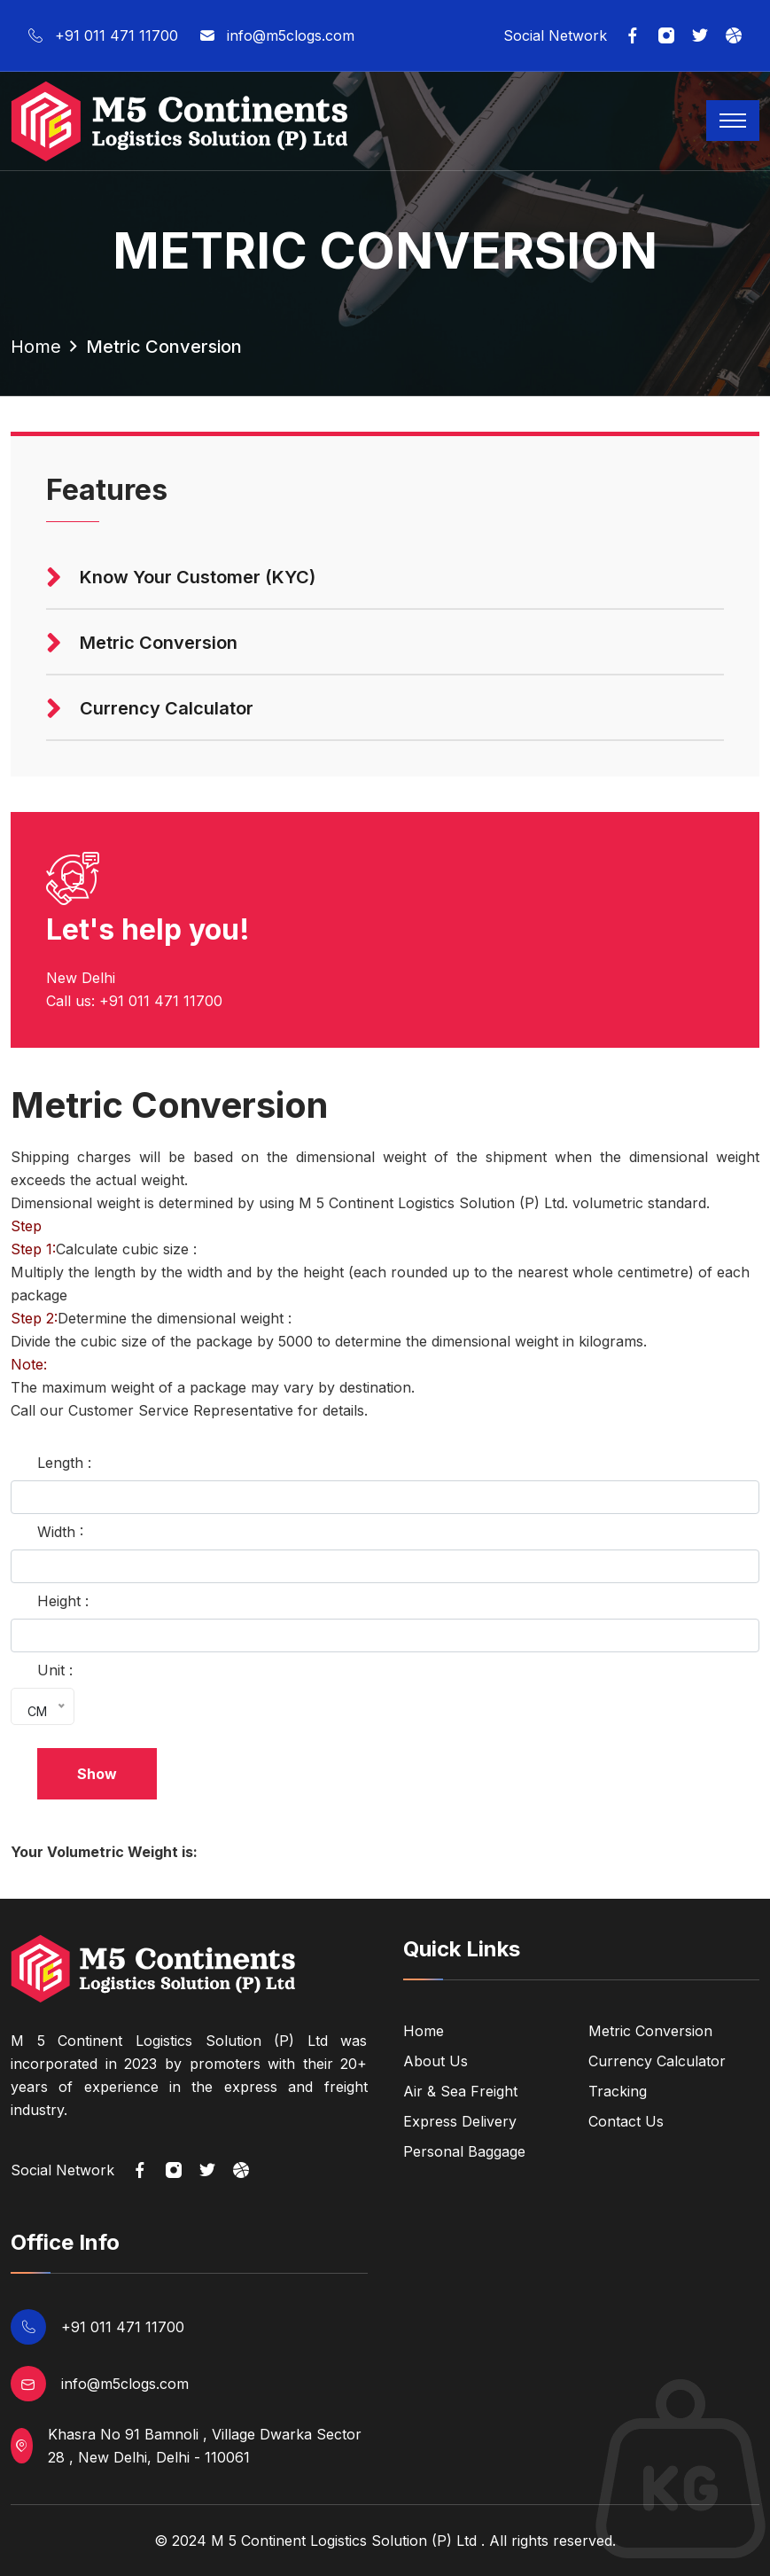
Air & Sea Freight (460, 2091)
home (36, 346)
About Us (435, 2061)
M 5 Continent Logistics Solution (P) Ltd (344, 2540)
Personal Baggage (464, 2151)
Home (423, 2031)
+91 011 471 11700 (103, 36)
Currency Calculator (657, 2061)
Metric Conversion (650, 2031)
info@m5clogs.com (277, 36)
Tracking (617, 2091)
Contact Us (626, 2121)
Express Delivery (460, 2121)
